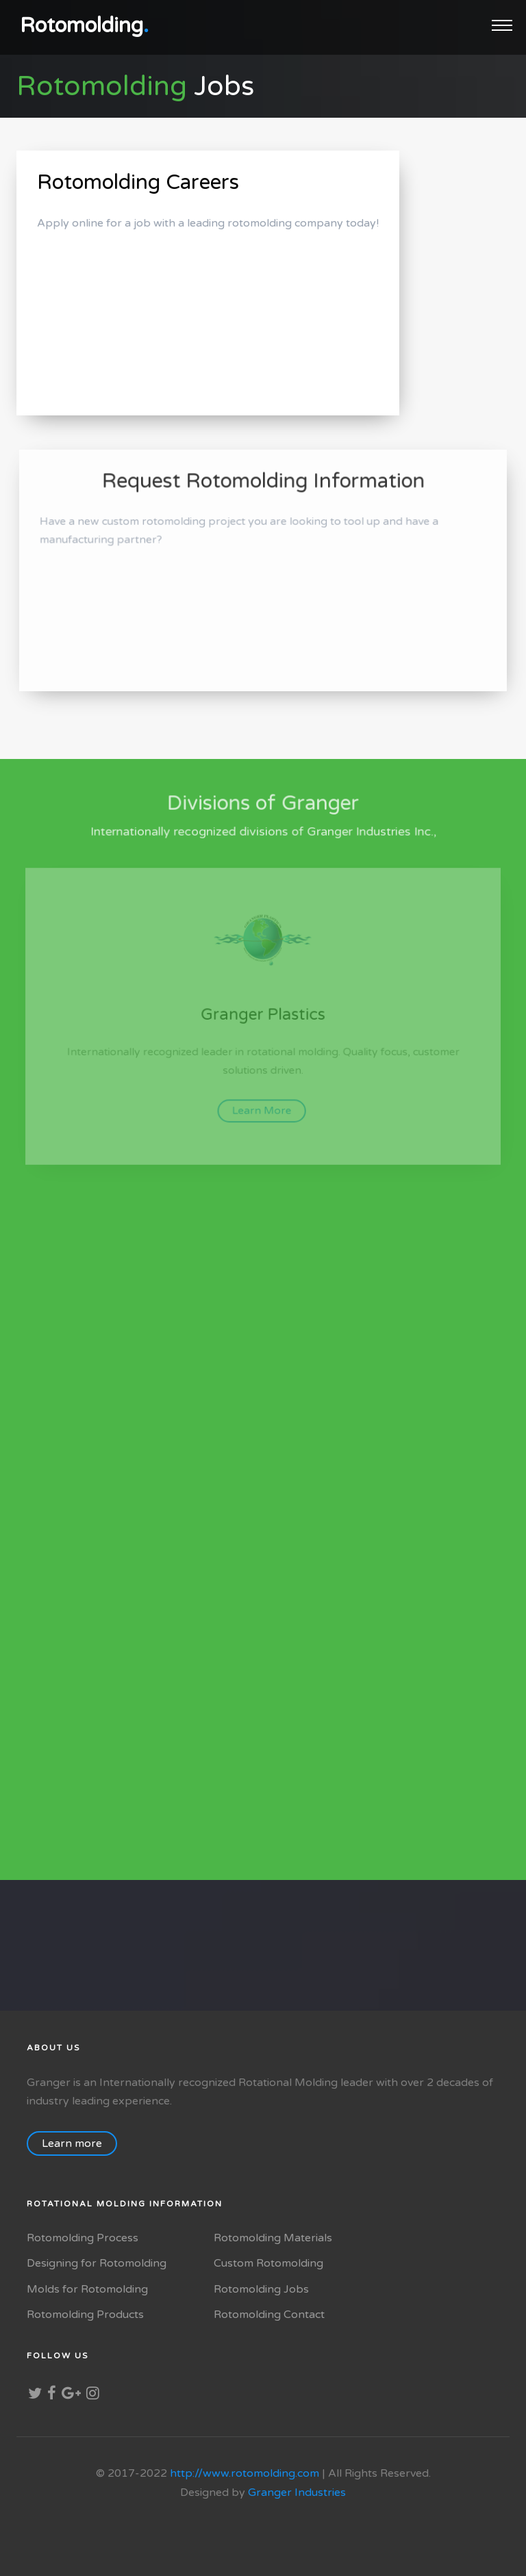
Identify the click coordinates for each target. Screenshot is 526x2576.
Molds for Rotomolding (87, 2289)
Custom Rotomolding (268, 2263)
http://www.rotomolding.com (244, 2473)
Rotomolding (84, 25)
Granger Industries (297, 2492)
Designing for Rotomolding (96, 2263)
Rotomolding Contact (269, 2314)
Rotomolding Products (85, 2314)
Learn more (79, 2143)
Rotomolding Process (82, 2238)
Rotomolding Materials (273, 2238)
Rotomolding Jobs (261, 2289)
